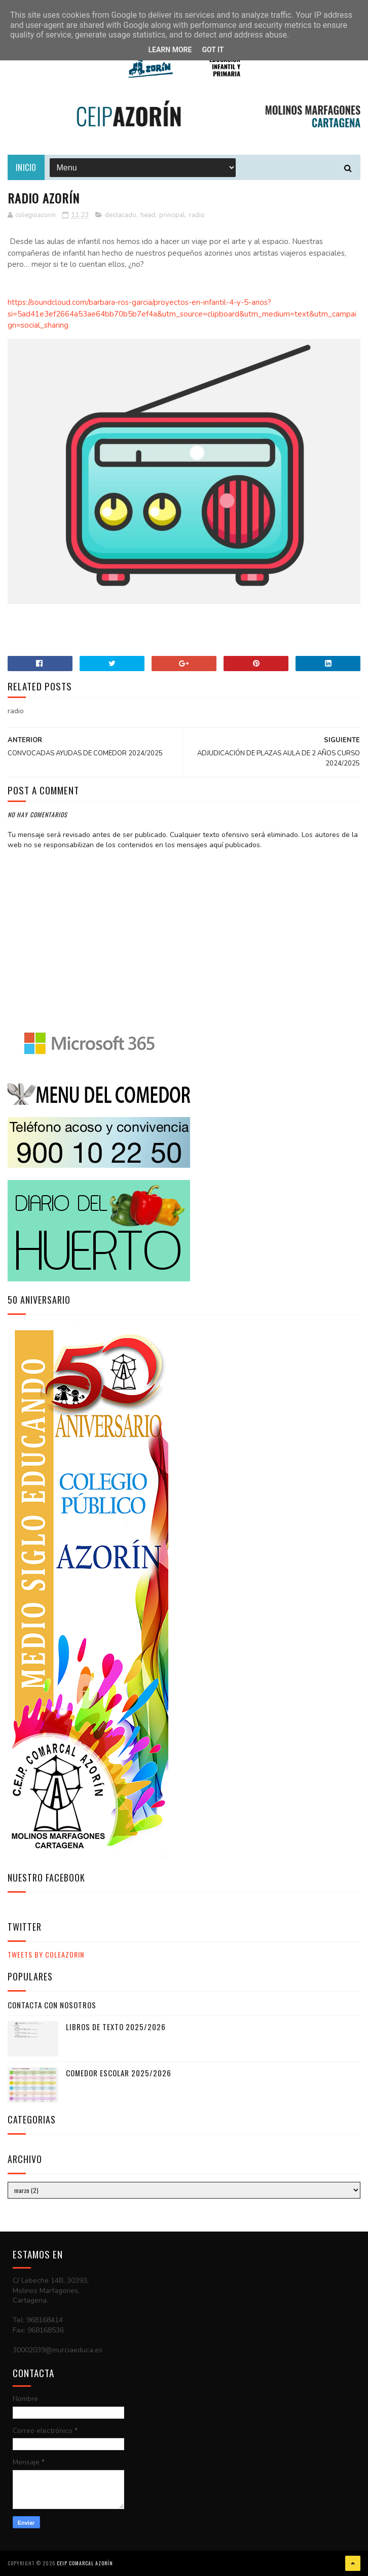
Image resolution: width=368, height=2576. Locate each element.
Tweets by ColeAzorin (46, 1954)
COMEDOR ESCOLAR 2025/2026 (118, 2072)
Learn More (170, 50)
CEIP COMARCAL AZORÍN (85, 2563)
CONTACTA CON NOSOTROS (52, 2004)
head (147, 215)
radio (197, 215)
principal (172, 215)
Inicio (26, 167)
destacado (120, 215)
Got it (213, 50)
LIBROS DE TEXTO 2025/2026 (116, 2026)
